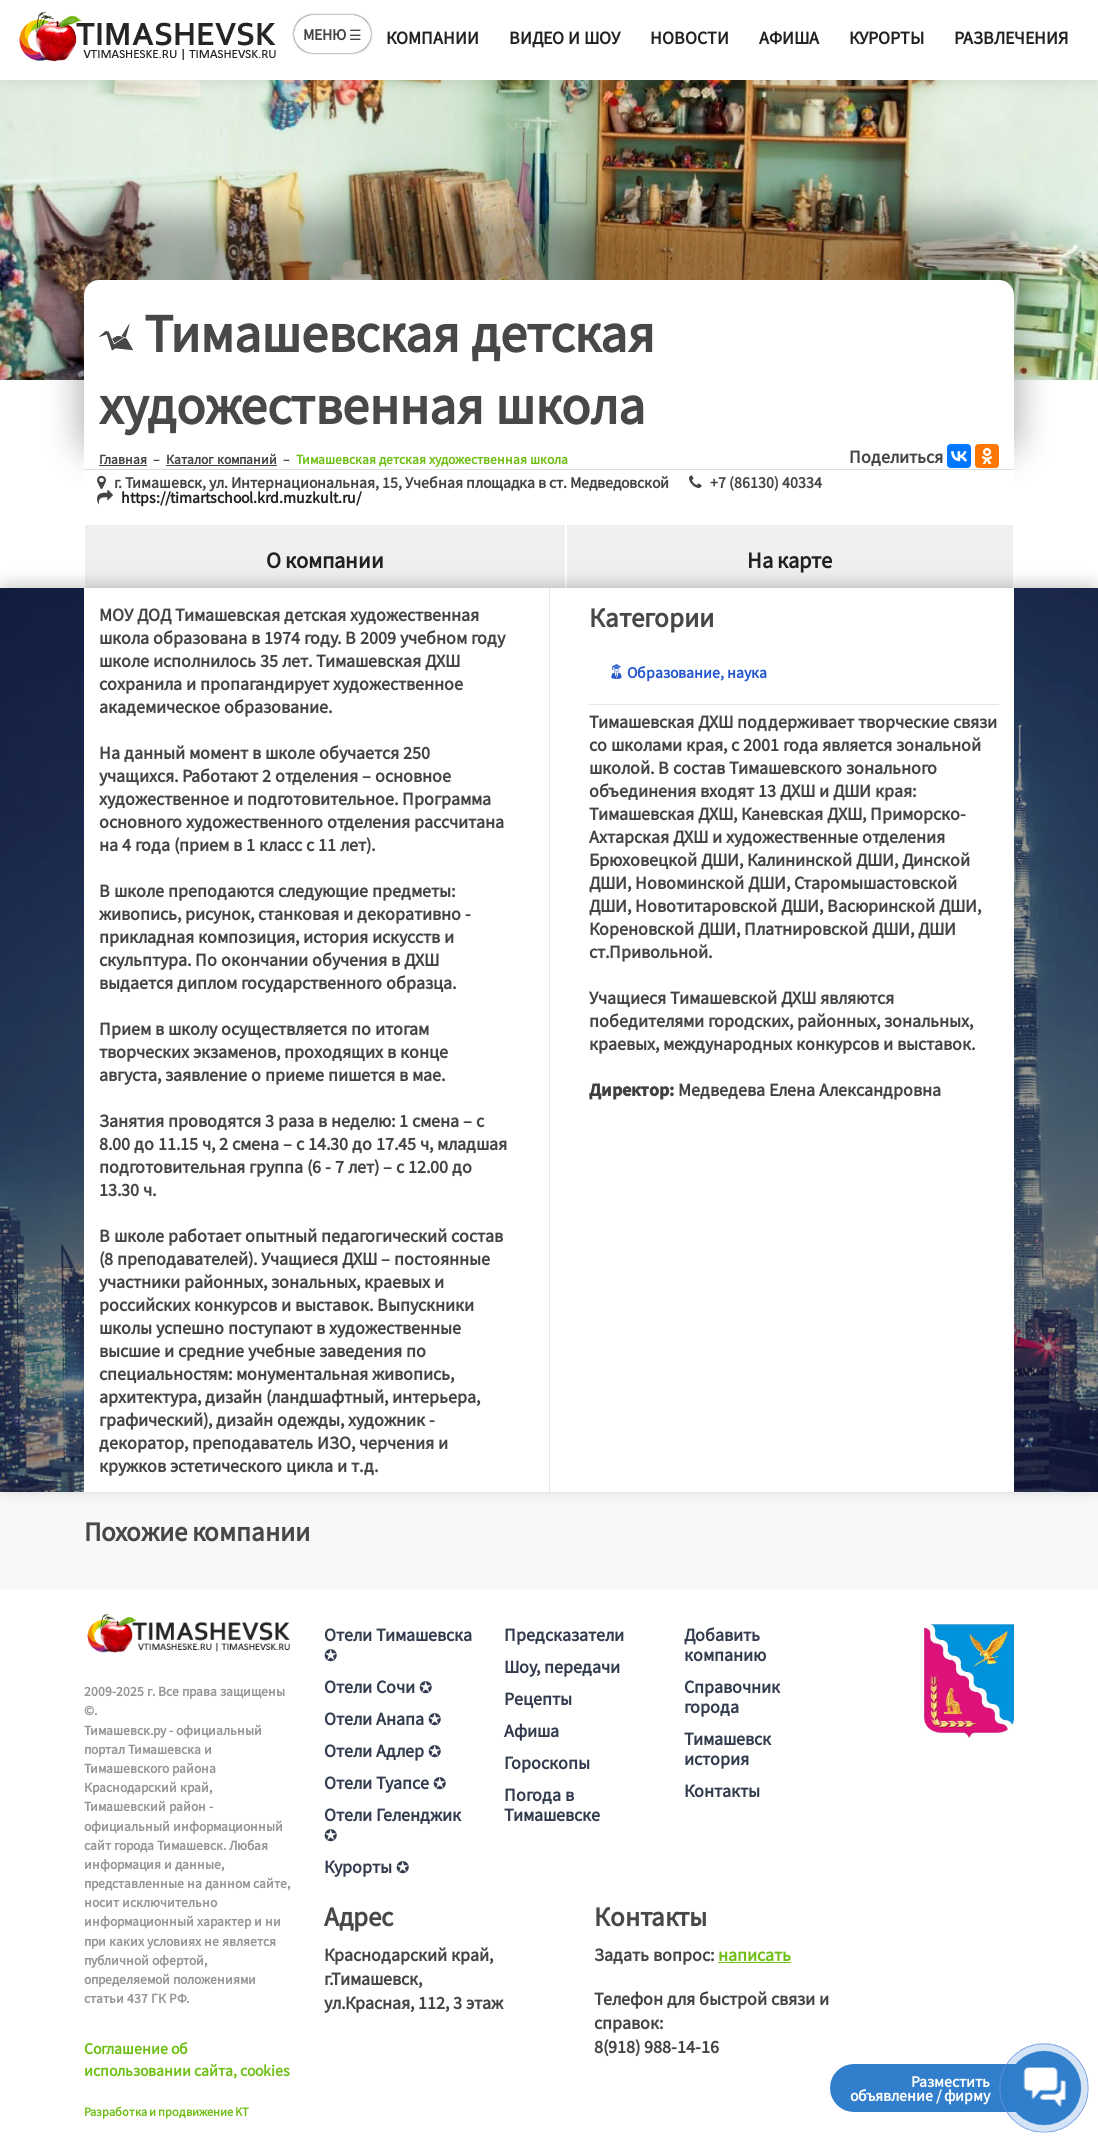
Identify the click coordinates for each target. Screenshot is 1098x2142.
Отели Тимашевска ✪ (398, 1644)
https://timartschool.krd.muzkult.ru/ (241, 497)
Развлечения (1011, 37)
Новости (689, 37)
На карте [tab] (789, 560)
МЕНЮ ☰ (332, 34)
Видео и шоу (564, 37)
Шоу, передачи (562, 1666)
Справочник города (732, 1696)
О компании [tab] (325, 560)
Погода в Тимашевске (552, 1804)
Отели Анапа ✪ (382, 1718)
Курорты (886, 37)
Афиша (789, 37)
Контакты (722, 1790)
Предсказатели (564, 1634)
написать (754, 1954)
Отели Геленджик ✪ (392, 1824)
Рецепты (538, 1698)
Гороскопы (547, 1762)
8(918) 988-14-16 (656, 2046)
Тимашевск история (727, 1748)
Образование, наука (688, 672)
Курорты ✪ (366, 1866)
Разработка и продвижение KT (166, 2111)
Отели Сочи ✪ (378, 1686)
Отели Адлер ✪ (382, 1750)
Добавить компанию (725, 1644)
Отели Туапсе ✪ (385, 1782)
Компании (432, 37)
